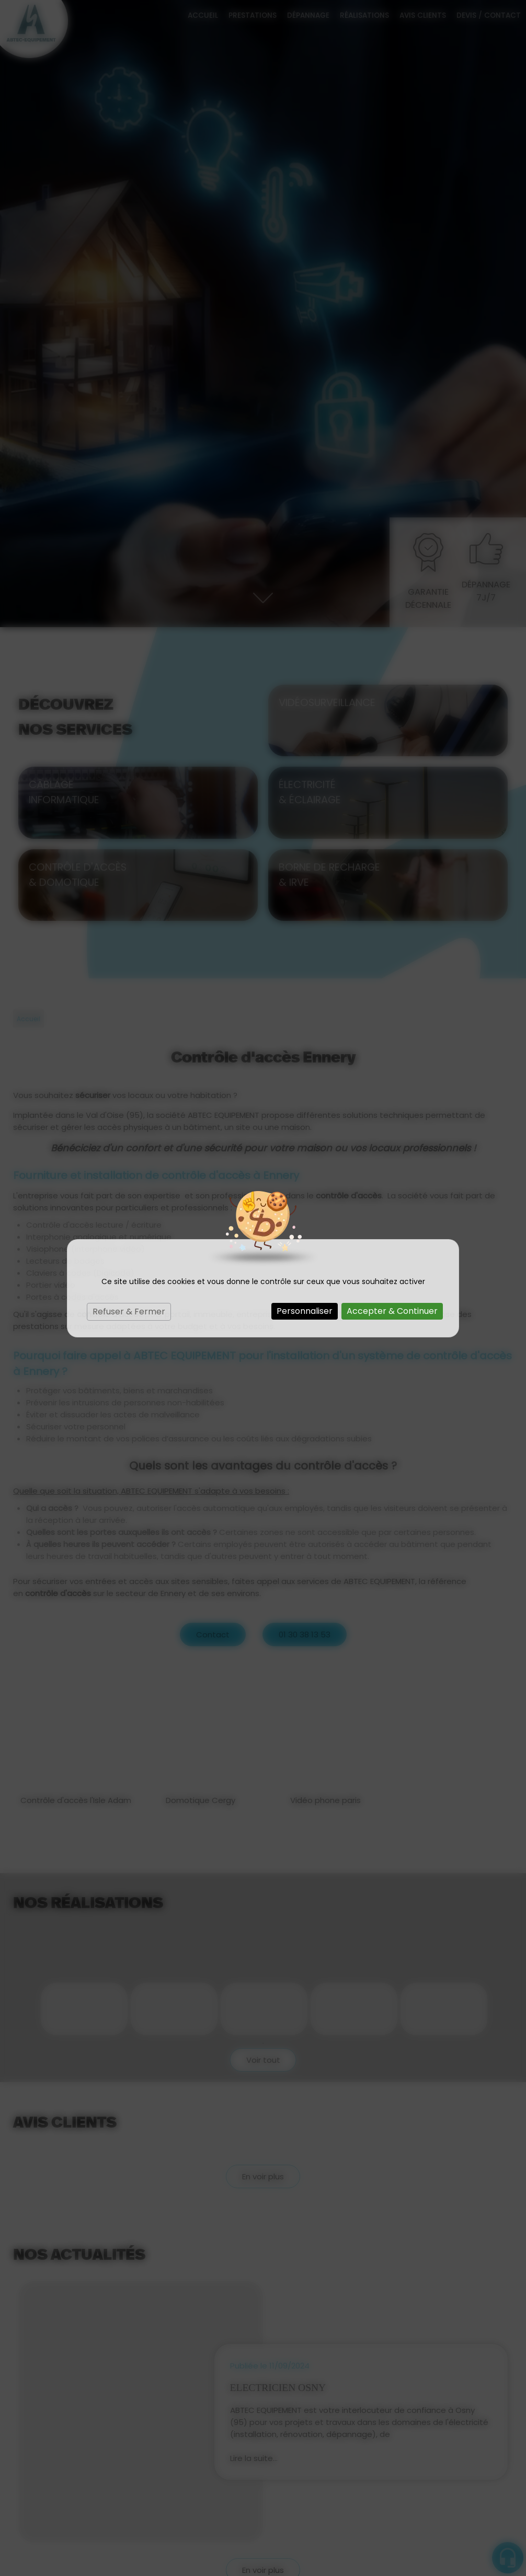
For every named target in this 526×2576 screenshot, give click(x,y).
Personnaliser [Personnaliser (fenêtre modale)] (305, 1311)
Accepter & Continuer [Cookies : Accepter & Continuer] (392, 1311)
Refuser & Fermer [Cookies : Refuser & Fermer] (129, 1312)
